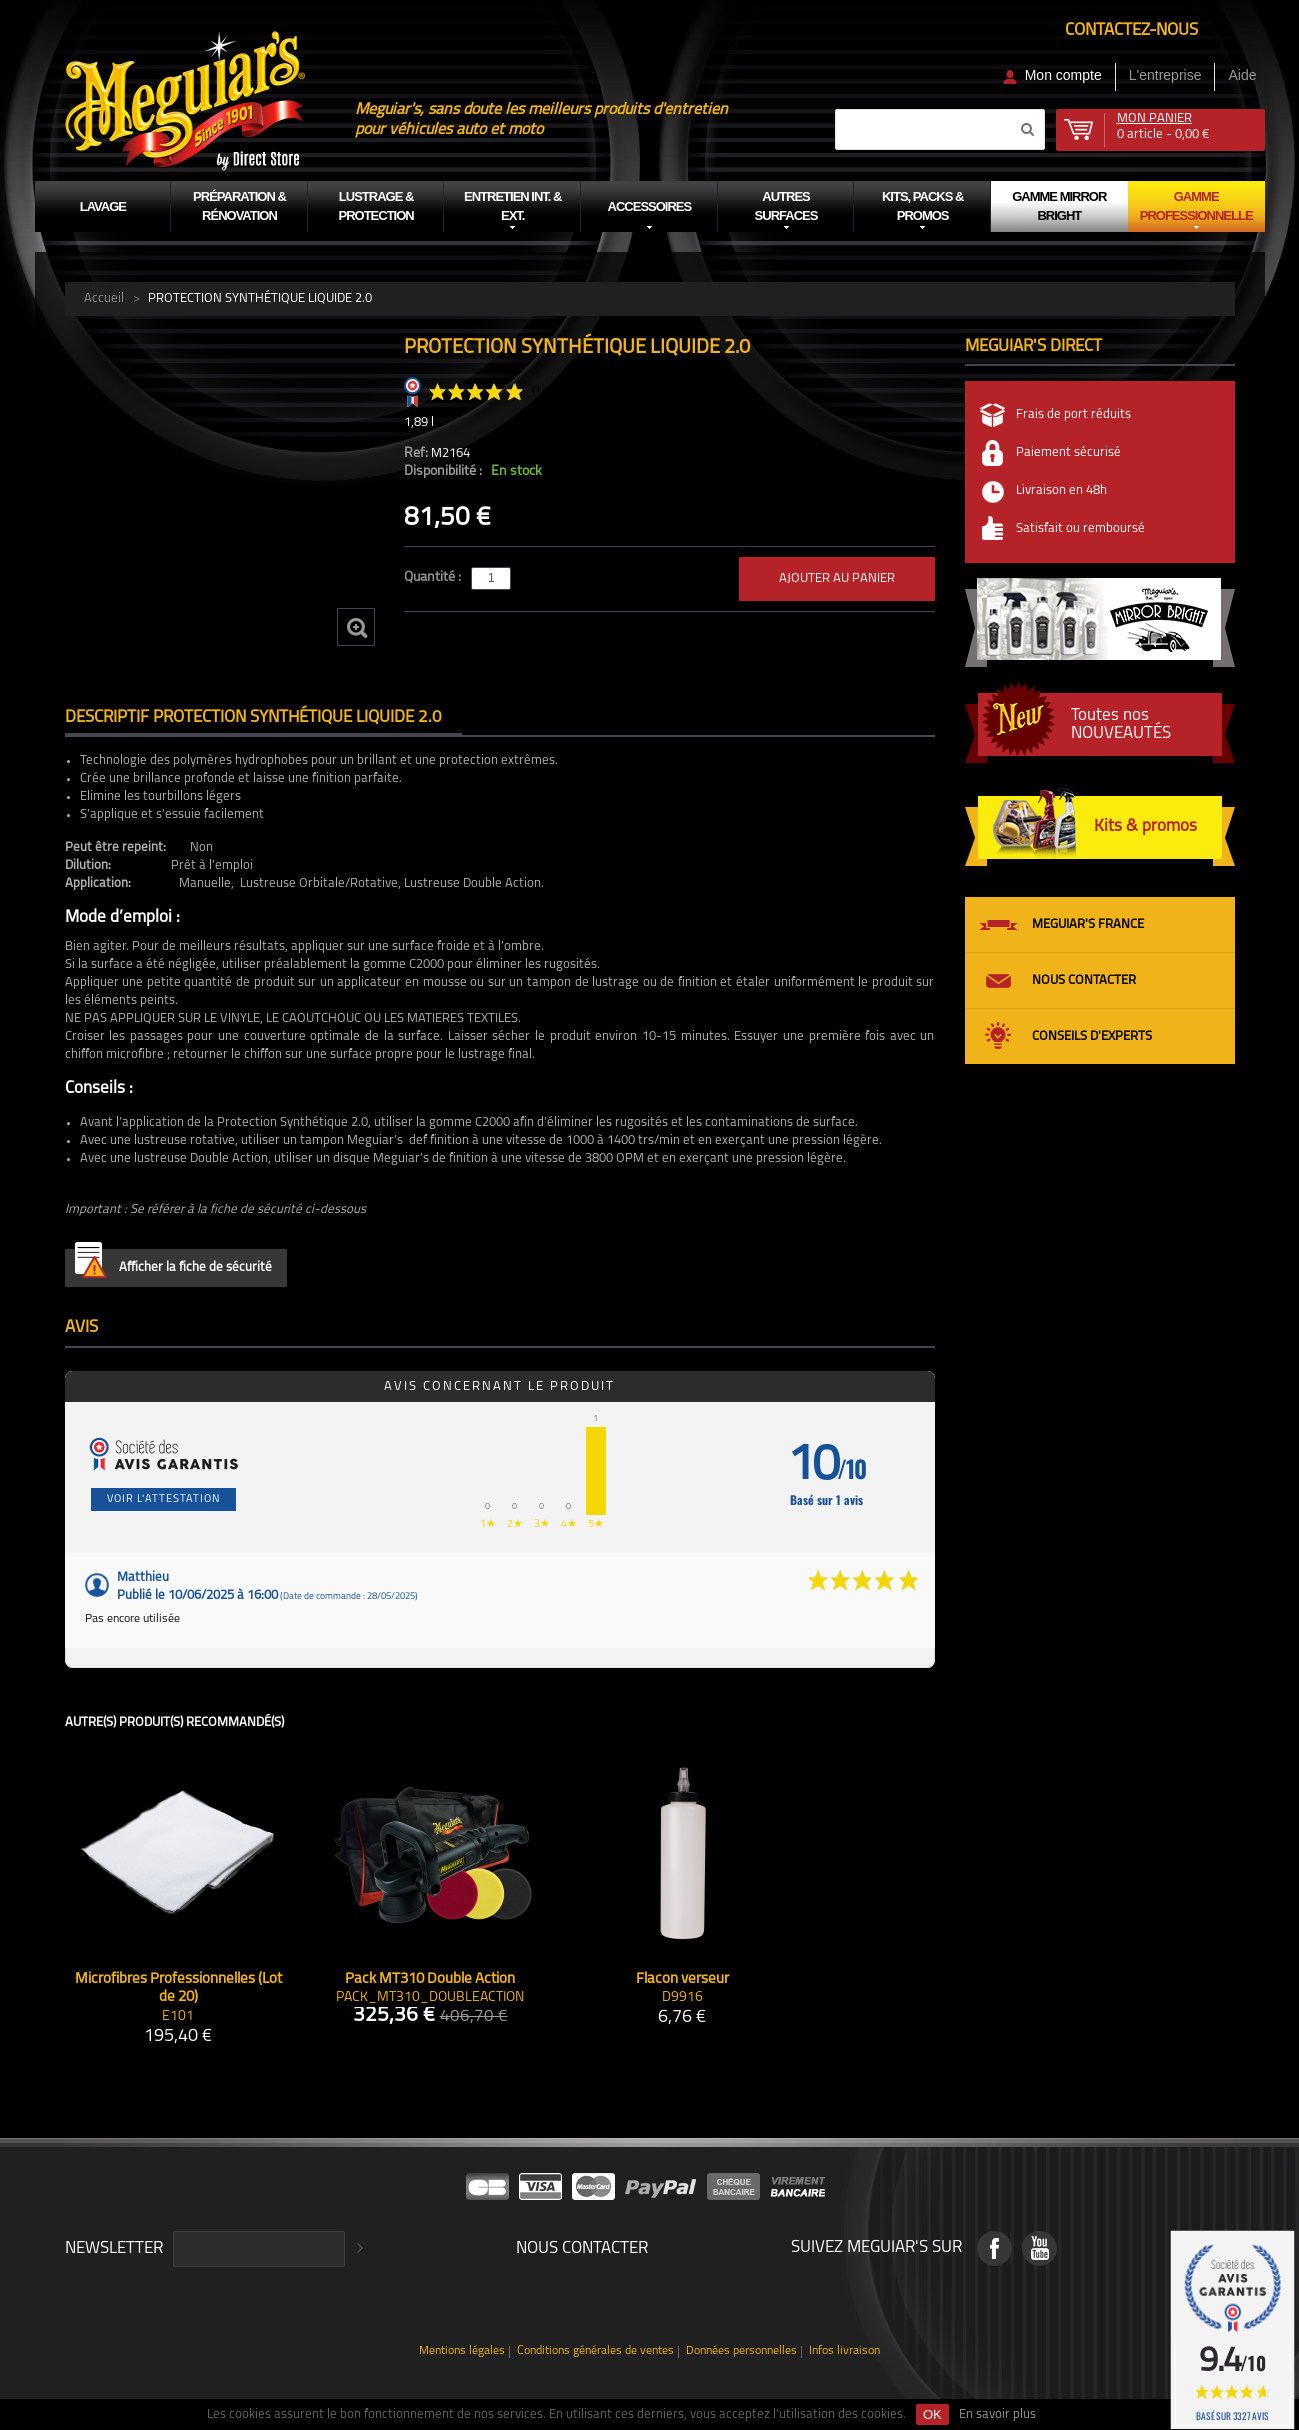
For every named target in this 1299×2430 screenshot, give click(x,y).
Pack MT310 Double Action (430, 1979)
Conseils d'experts (1092, 1036)
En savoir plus (997, 2414)
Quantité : (434, 577)
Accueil (104, 298)
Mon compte (1063, 75)
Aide (1242, 75)
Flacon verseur (682, 1979)
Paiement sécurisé (1068, 452)
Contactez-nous (1131, 30)
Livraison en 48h (1061, 490)
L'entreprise (1165, 75)
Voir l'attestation (163, 1499)
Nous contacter (1084, 980)
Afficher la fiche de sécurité (173, 1263)
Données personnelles (741, 2351)
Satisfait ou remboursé (1080, 528)
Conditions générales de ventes (595, 2351)
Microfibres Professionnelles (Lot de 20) (178, 1989)
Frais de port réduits (1073, 414)
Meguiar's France (1088, 924)
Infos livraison (844, 2351)
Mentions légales (462, 2351)
